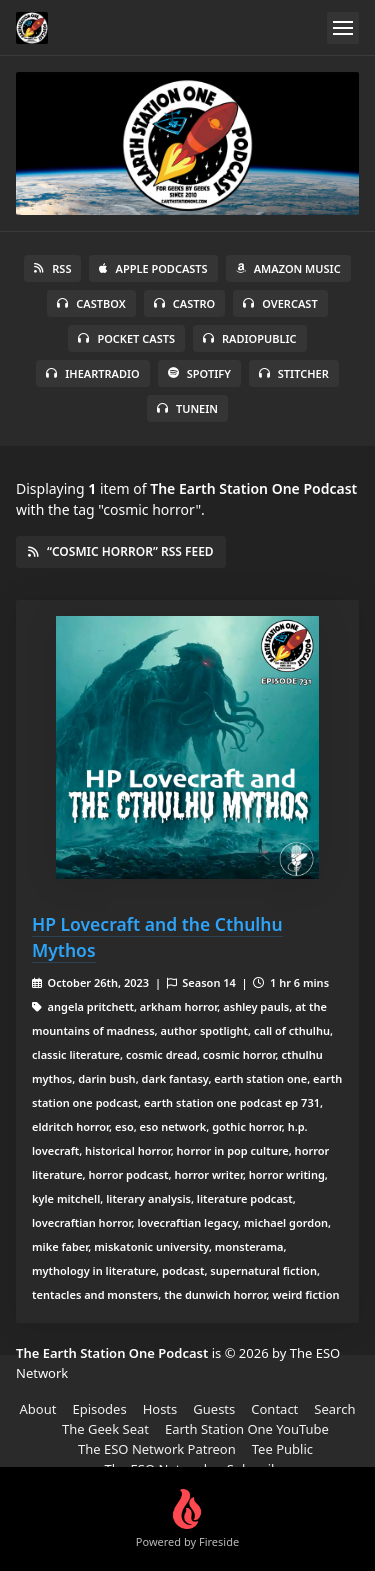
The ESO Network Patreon (157, 1449)
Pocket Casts (126, 338)
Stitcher (294, 373)
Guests (214, 1409)
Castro (184, 303)
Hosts (160, 1409)
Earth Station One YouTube (247, 1429)
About (38, 1409)
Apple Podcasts (153, 268)
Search (334, 1409)
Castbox (91, 303)
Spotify (199, 373)
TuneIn (187, 408)
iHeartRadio (93, 373)
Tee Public (282, 1449)
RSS (52, 268)
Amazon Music (288, 268)
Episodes (99, 1409)
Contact (274, 1409)
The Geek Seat (105, 1429)
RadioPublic (250, 338)
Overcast (280, 303)
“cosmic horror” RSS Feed (121, 551)
